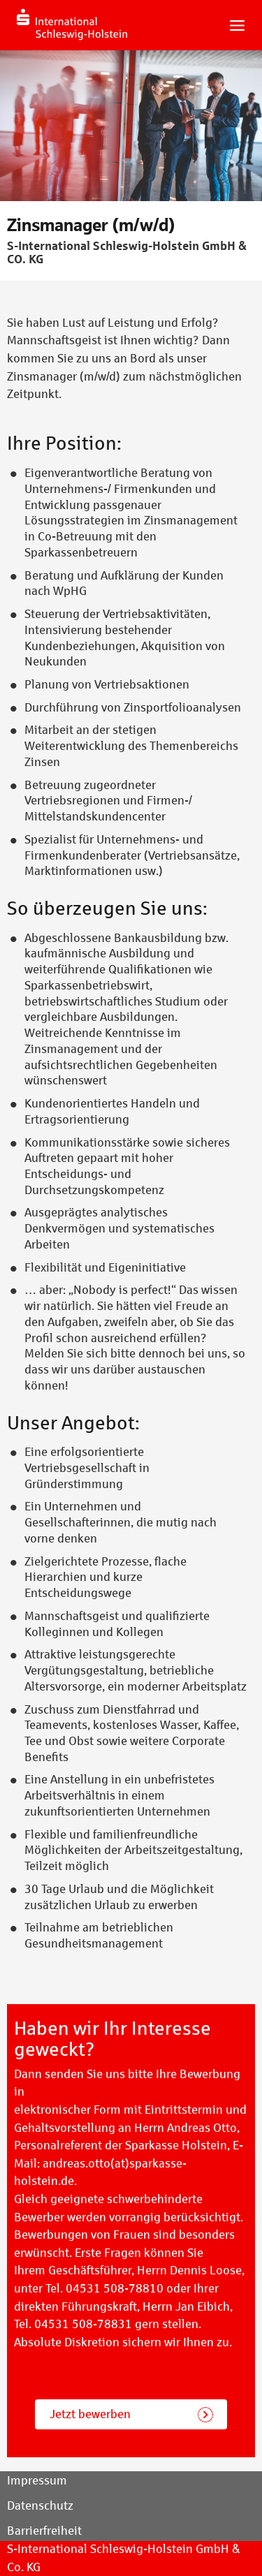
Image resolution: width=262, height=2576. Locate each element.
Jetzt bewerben (90, 2414)
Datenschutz (40, 2505)
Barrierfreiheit (44, 2531)
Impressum (37, 2480)
